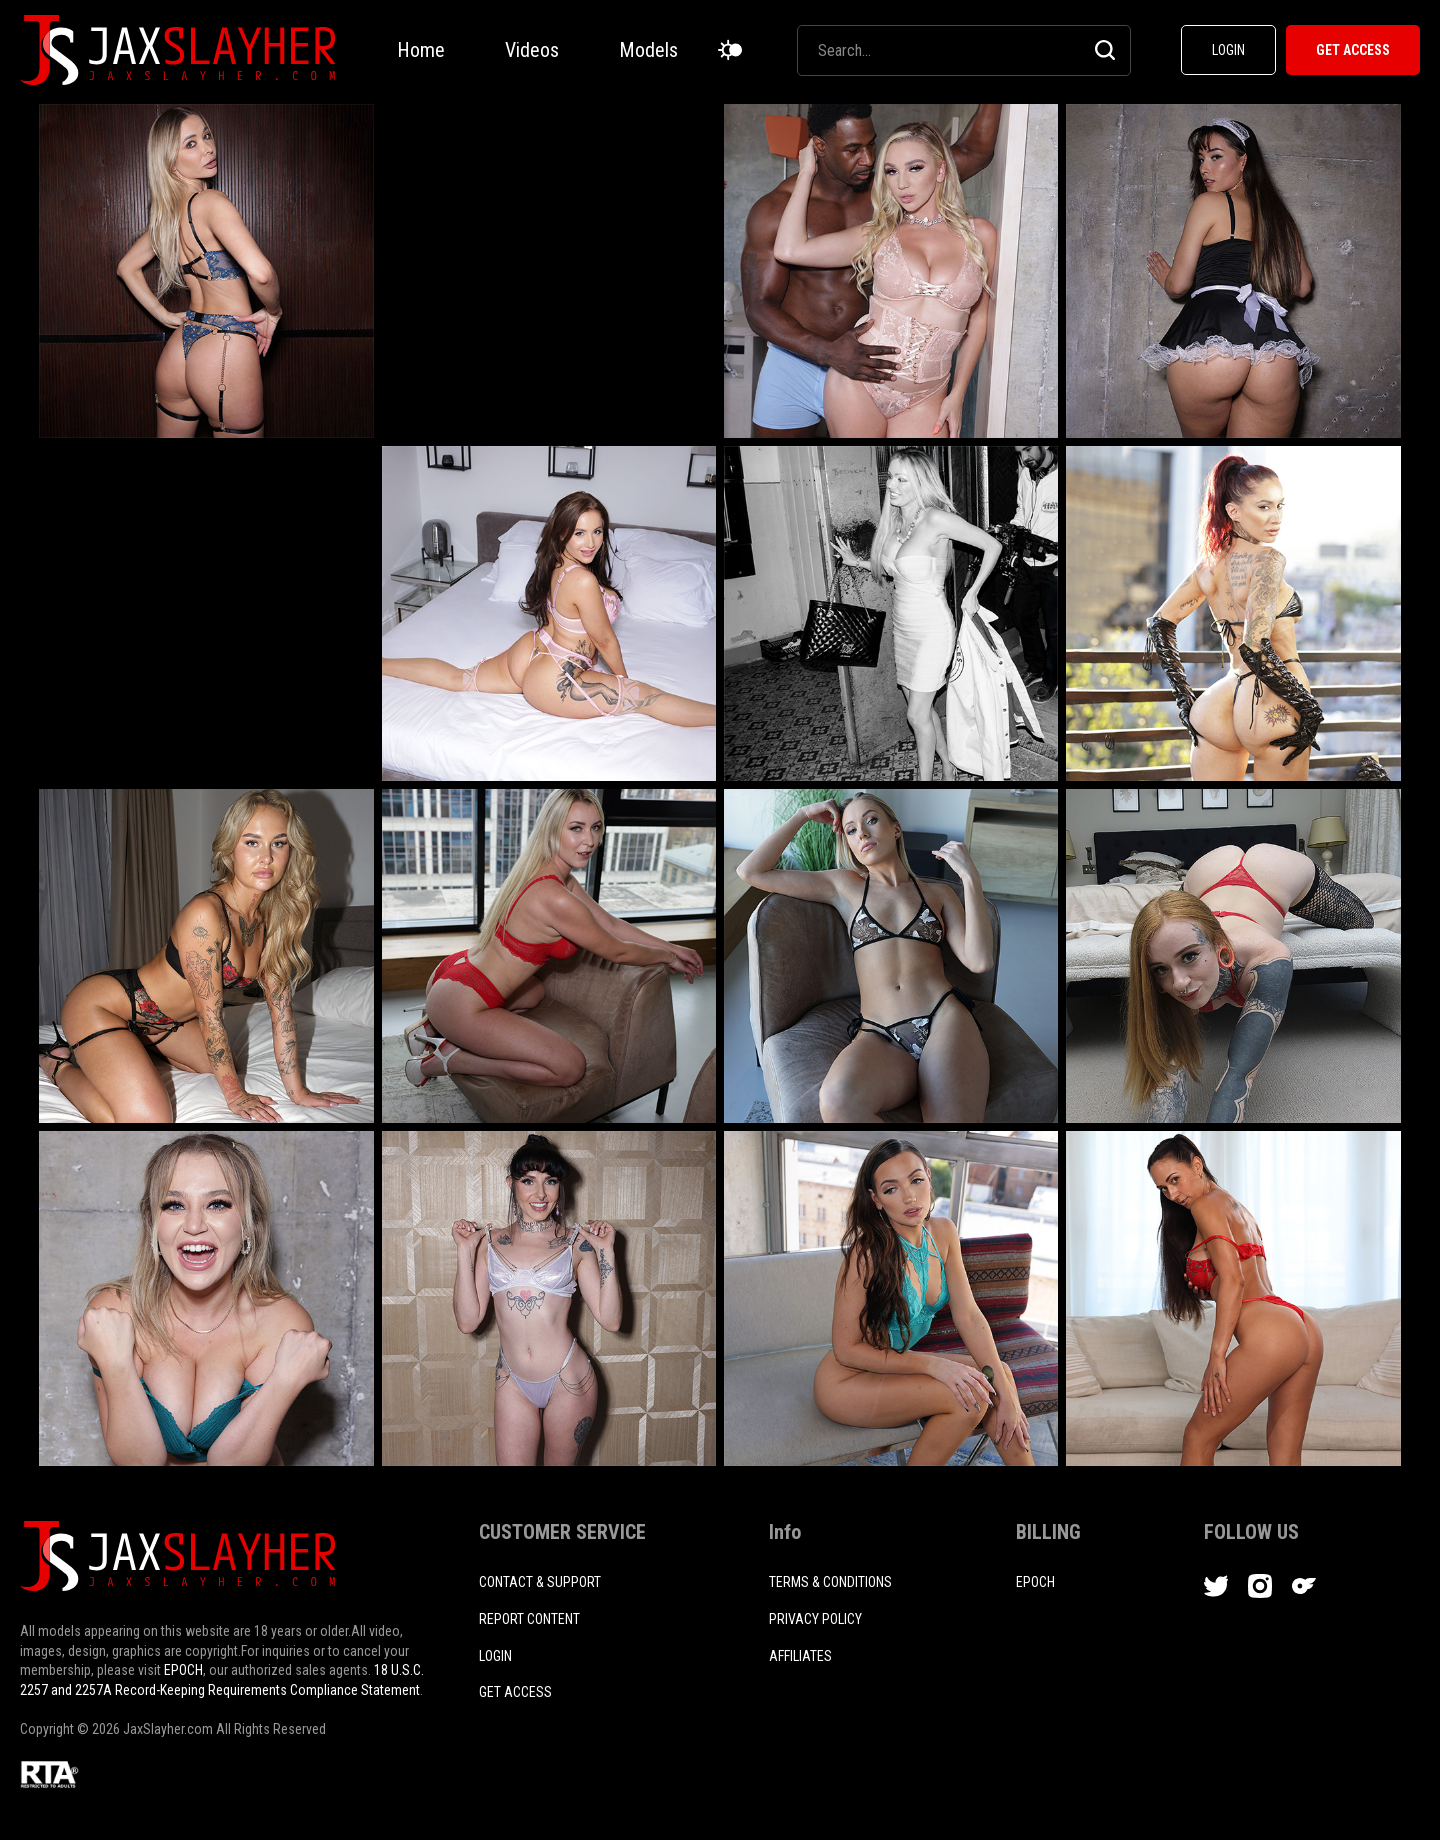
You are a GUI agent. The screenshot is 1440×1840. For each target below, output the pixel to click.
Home (421, 50)
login (495, 1656)
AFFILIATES (800, 1656)
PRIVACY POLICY (815, 1619)
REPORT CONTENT (529, 1619)
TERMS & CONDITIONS (830, 1582)
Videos (532, 50)
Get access (515, 1692)
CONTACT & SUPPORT (540, 1582)
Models (648, 50)
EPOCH (183, 1670)
